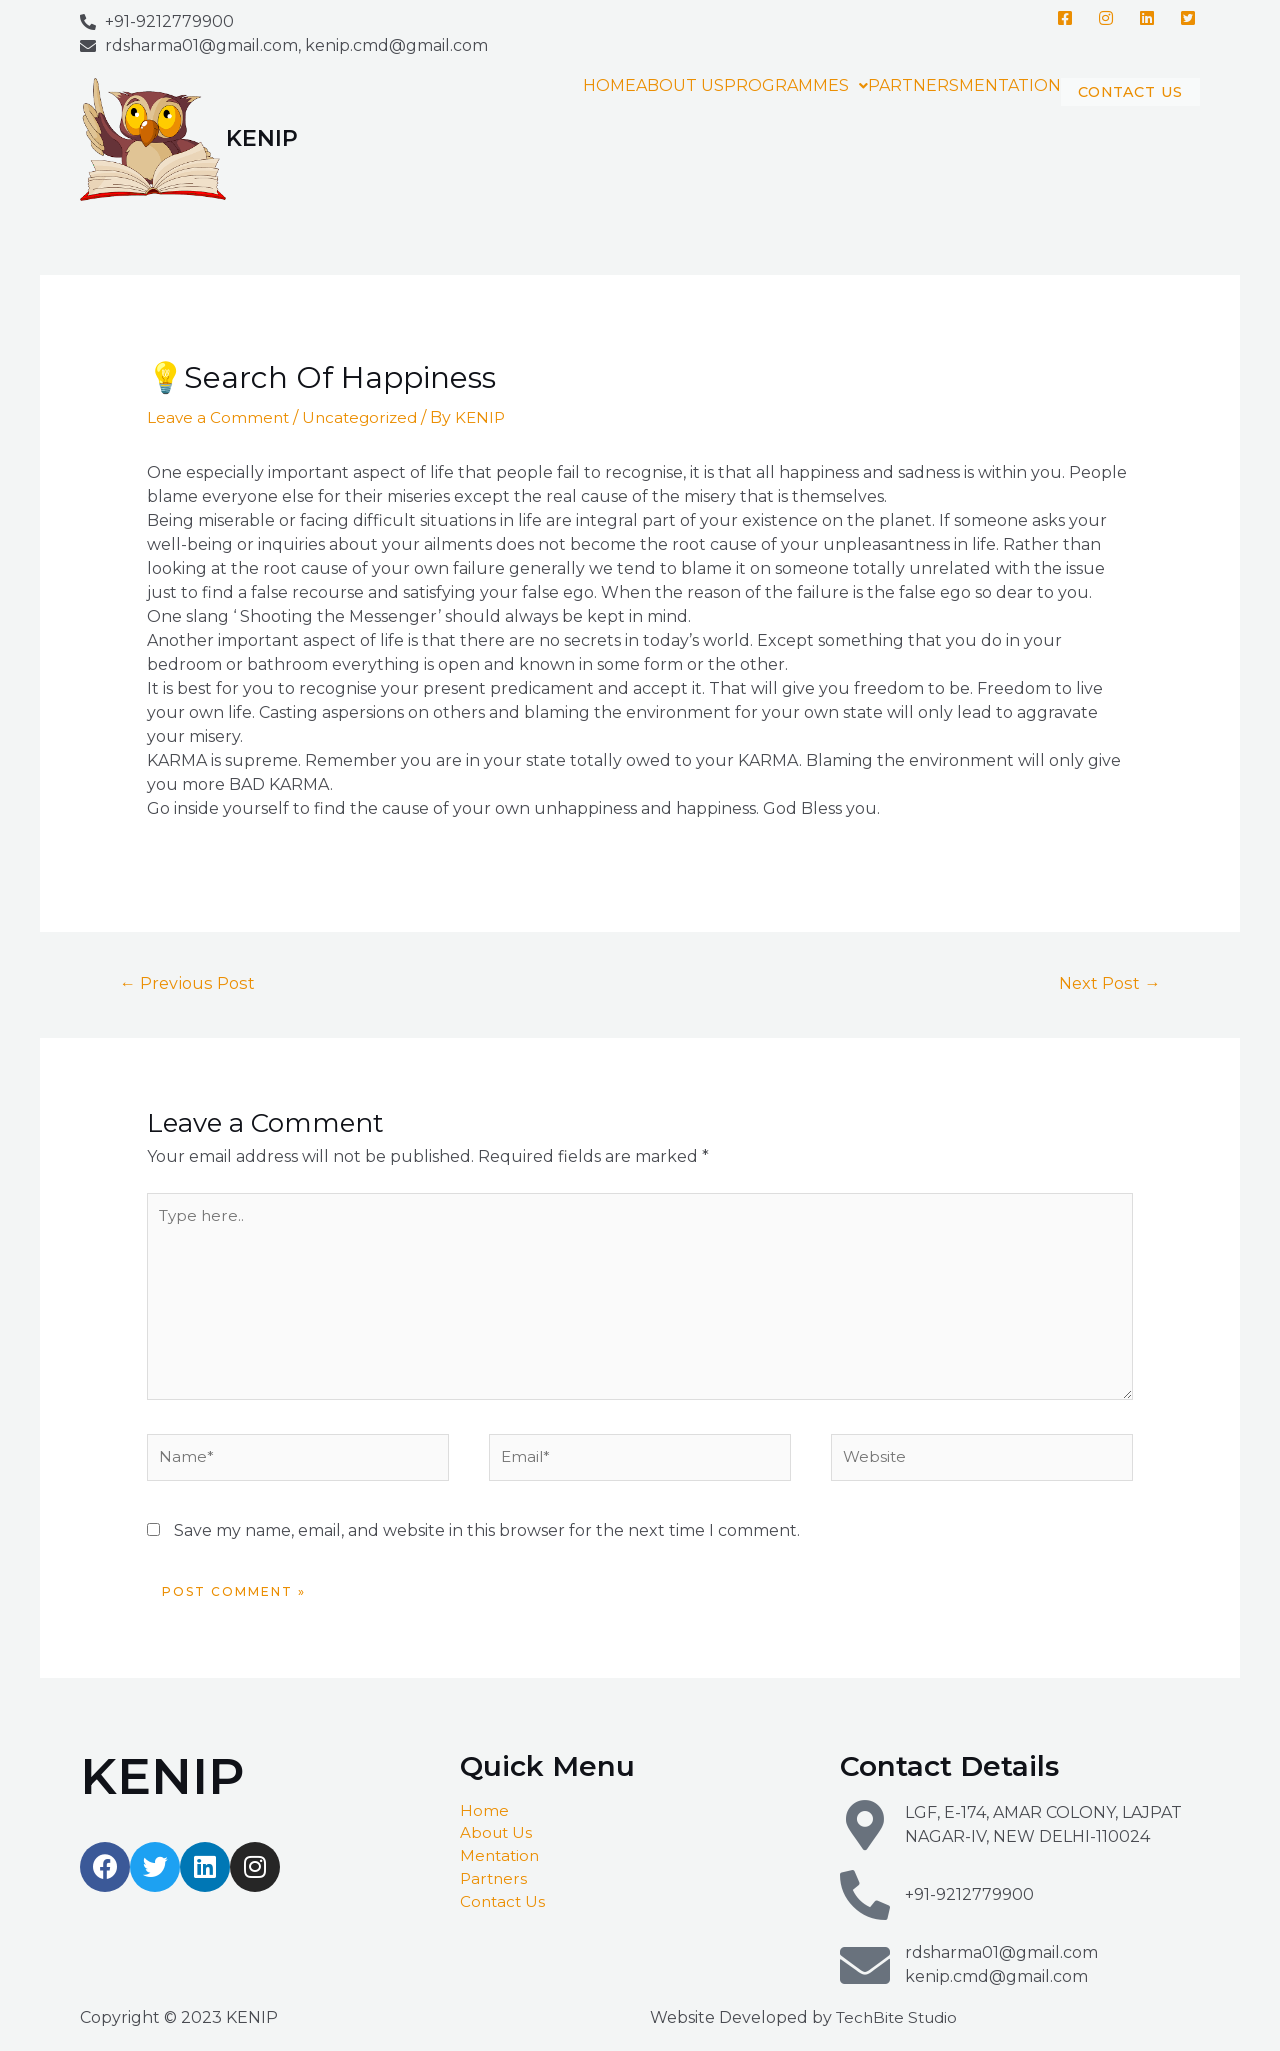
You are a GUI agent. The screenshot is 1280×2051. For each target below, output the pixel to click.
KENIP (262, 138)
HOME (560, 86)
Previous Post (190, 983)
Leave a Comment (219, 417)
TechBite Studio (900, 2032)
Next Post (1106, 983)
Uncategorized (365, 417)
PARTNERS (864, 86)
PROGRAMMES (747, 86)
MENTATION (961, 86)
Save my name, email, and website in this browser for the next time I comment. (487, 1546)
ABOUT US (631, 86)
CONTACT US (1106, 101)
